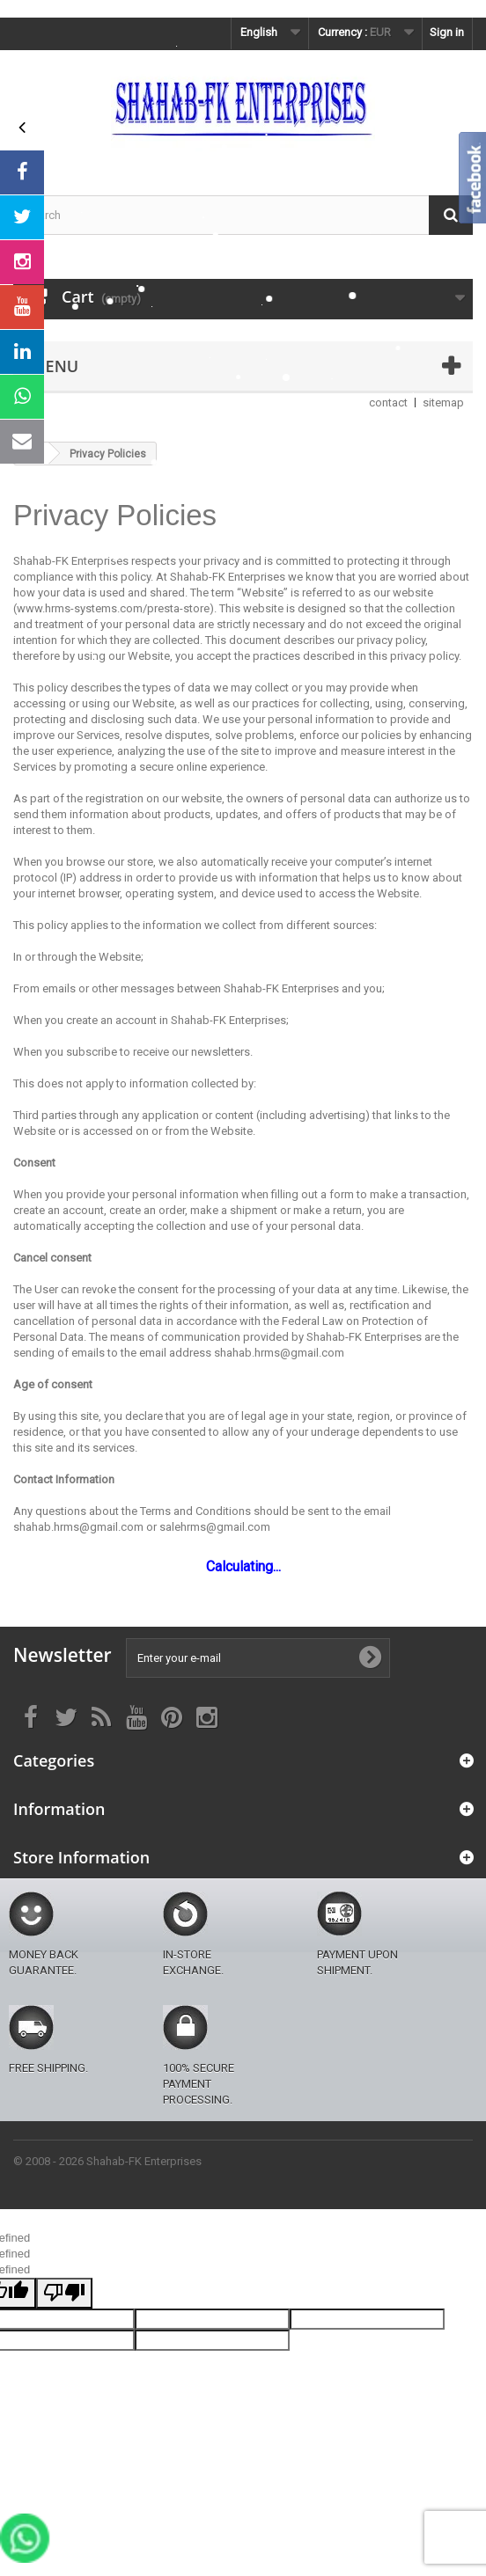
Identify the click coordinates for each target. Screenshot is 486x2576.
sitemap (443, 402)
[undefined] (64, 2293)
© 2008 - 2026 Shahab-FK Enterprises (107, 2161)
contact (388, 402)
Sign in (447, 32)
